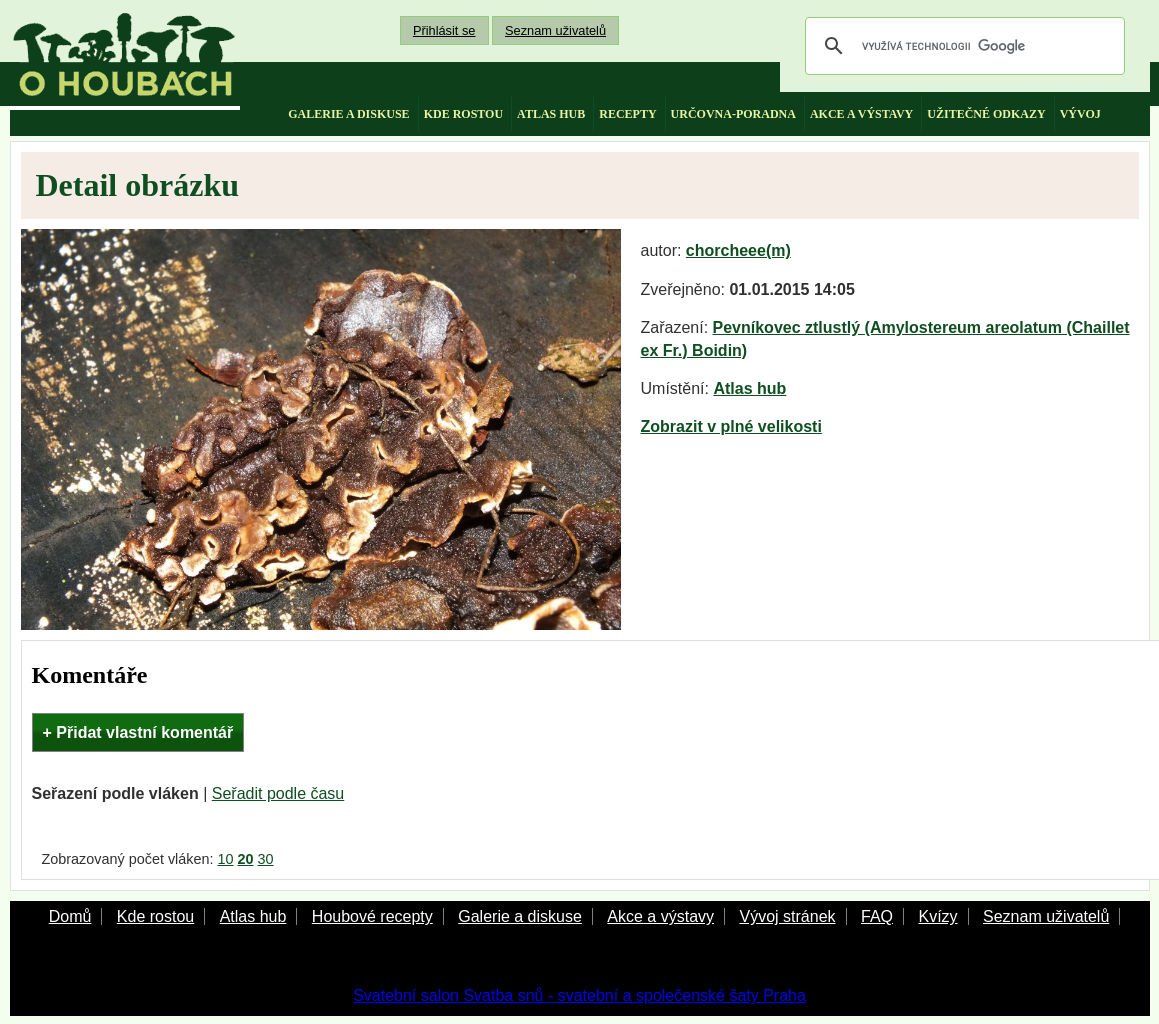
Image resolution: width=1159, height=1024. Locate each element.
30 (266, 859)
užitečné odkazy (986, 114)
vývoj (1080, 114)
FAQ (877, 916)
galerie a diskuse (348, 114)
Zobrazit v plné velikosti (731, 426)
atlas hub (551, 114)
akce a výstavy (861, 114)
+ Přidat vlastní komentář (138, 732)
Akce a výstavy (660, 916)
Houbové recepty (372, 916)
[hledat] (962, 46)
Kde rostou (155, 916)
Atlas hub (749, 388)
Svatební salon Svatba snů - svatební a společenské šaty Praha (579, 995)
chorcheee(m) (738, 250)
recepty (627, 114)
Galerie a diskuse (520, 916)
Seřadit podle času (278, 793)
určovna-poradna (733, 114)
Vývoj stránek (787, 916)
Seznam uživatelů (555, 30)
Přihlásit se (444, 30)
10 (225, 859)
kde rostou (463, 114)
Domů (70, 916)
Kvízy (937, 916)
